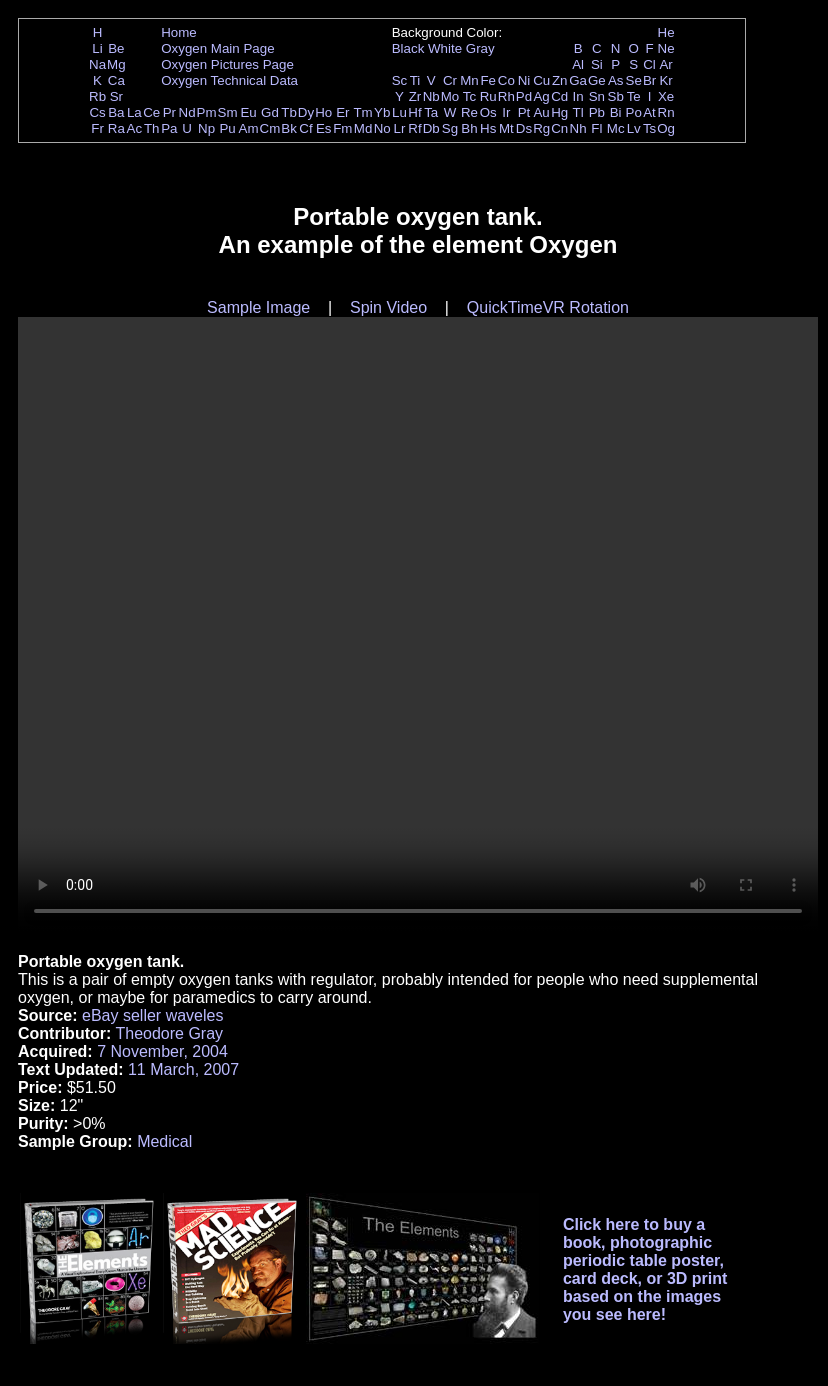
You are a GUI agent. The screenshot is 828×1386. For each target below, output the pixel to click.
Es (324, 128)
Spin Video (388, 307)
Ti (415, 80)
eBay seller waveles (152, 1015)
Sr (116, 96)
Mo (450, 96)
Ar (665, 64)
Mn (469, 80)
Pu (227, 128)
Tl (578, 112)
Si (597, 64)
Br (649, 80)
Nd (187, 112)
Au (541, 112)
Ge (597, 80)
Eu (248, 112)
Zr (415, 96)
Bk (289, 128)
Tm (362, 112)
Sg (450, 128)
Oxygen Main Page (217, 48)
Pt (524, 112)
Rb (97, 96)
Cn (559, 128)
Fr (97, 128)
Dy (306, 112)
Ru (488, 96)
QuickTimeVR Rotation (548, 307)
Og (666, 128)
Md (363, 128)
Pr (169, 112)
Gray (480, 48)
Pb (597, 112)
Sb (616, 96)
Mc (616, 128)
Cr (450, 80)
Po (634, 112)
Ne (666, 48)
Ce (151, 112)
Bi (616, 112)
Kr (665, 80)
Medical (164, 1141)
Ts (649, 128)
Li (97, 48)
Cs (97, 112)
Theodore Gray (169, 1033)
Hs (488, 128)
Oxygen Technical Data (229, 80)
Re (469, 112)
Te (634, 96)
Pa (169, 128)
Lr (400, 128)
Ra (116, 128)
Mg (116, 64)
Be (116, 48)
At (649, 112)
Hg (559, 112)
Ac (135, 128)
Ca (116, 80)
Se (634, 80)
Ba (116, 112)
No (382, 128)
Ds (524, 128)
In (578, 96)
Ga (578, 80)
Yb (382, 112)
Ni (524, 80)
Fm (342, 128)
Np (206, 128)
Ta (431, 112)
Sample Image (258, 307)
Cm (270, 128)
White (445, 48)
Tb (289, 112)
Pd (524, 96)
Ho (323, 112)
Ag (541, 96)
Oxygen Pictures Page (227, 64)
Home (179, 32)
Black (408, 48)
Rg (541, 128)
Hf (414, 112)
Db (431, 128)
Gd (270, 112)
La (134, 112)
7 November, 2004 (162, 1051)
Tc (469, 96)
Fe (488, 80)
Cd (559, 96)
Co (506, 80)
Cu (541, 80)
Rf (414, 128)
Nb (431, 96)
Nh (578, 128)
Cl (649, 64)
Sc (400, 80)
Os (488, 112)
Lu (399, 112)
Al (578, 64)
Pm (207, 112)
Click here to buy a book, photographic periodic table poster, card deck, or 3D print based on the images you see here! (645, 1269)
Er (342, 112)
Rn (666, 112)
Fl (596, 128)
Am (249, 128)
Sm (228, 112)
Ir (506, 112)
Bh (469, 128)
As (616, 80)
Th (152, 128)
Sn (597, 96)
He (666, 32)
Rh (506, 96)
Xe (666, 96)
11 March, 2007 (183, 1069)
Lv (634, 128)
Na (97, 64)
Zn (560, 80)
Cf (305, 128)
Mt (506, 128)
